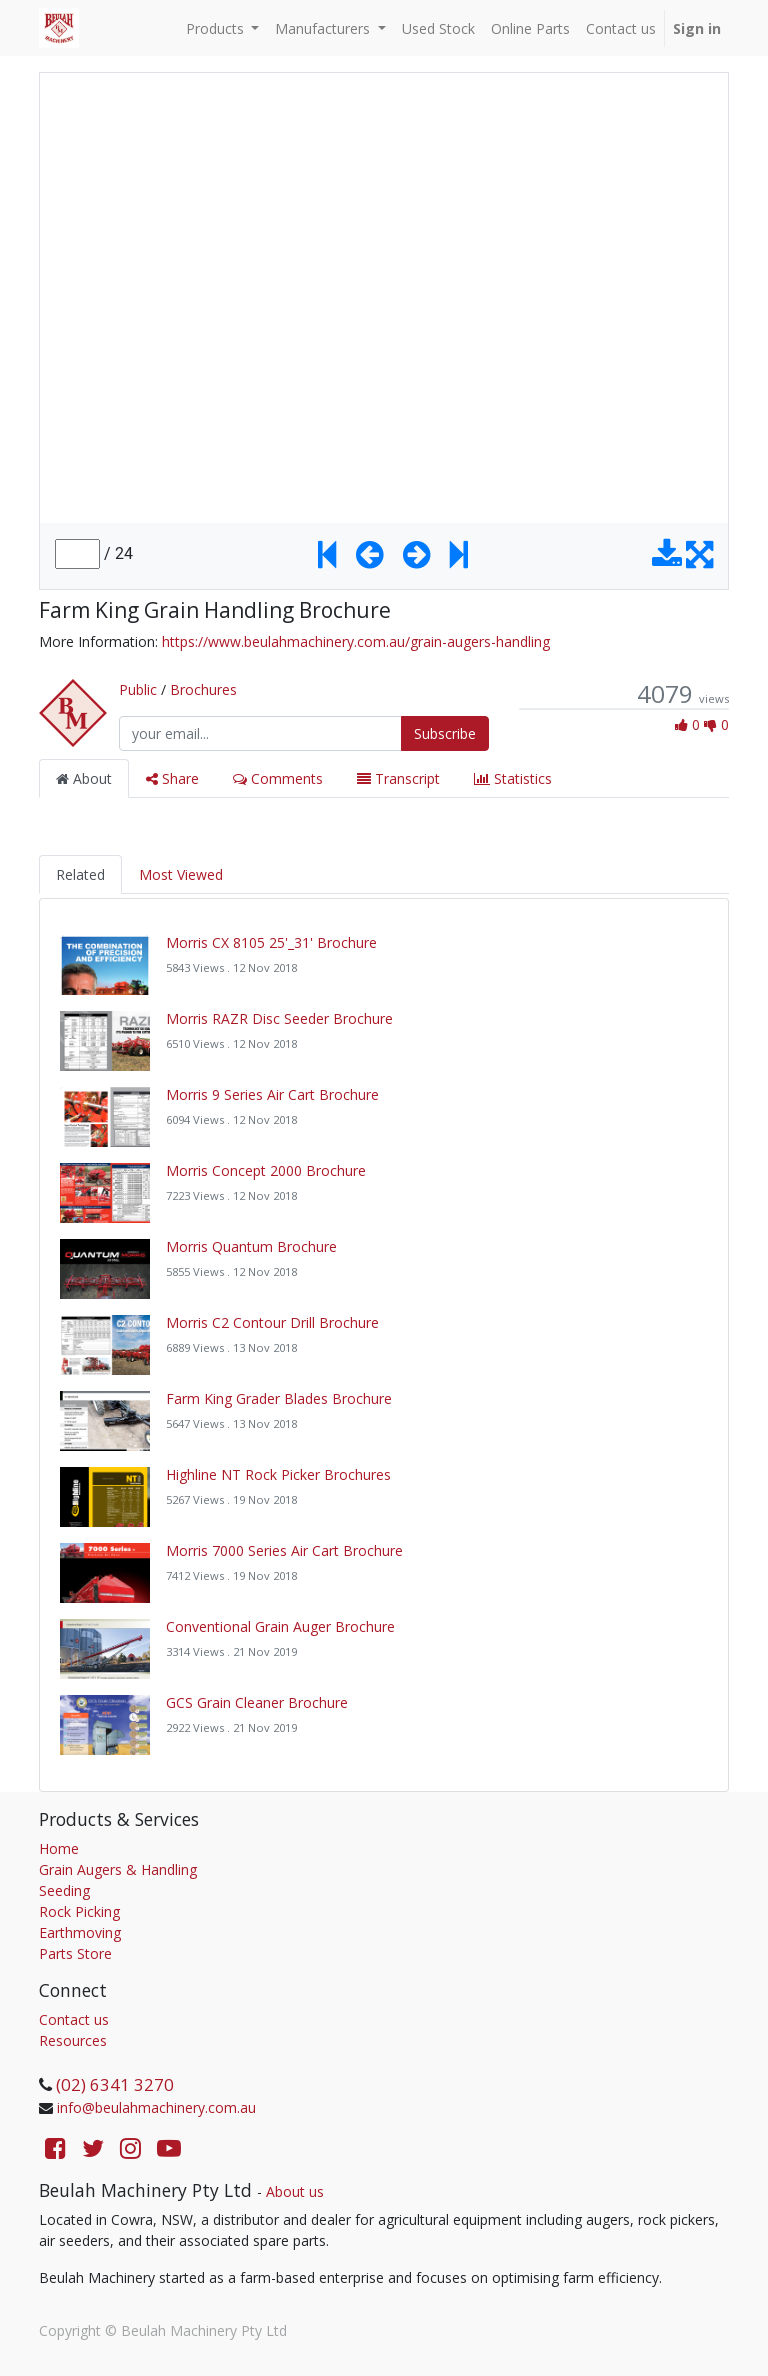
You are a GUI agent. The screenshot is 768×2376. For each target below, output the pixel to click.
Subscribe (445, 733)
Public (138, 689)
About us (295, 2191)
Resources (73, 2040)
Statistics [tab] (513, 778)
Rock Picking (79, 1911)
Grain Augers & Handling (118, 1869)
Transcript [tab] (398, 778)
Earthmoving (80, 1932)
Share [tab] (172, 778)
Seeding (64, 1890)
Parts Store (75, 1953)
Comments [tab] (278, 778)
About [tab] (84, 778)
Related (80, 874)
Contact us (74, 2019)
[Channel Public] (73, 710)
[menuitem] (438, 28)
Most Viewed (181, 874)
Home (59, 1848)
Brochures (203, 689)
